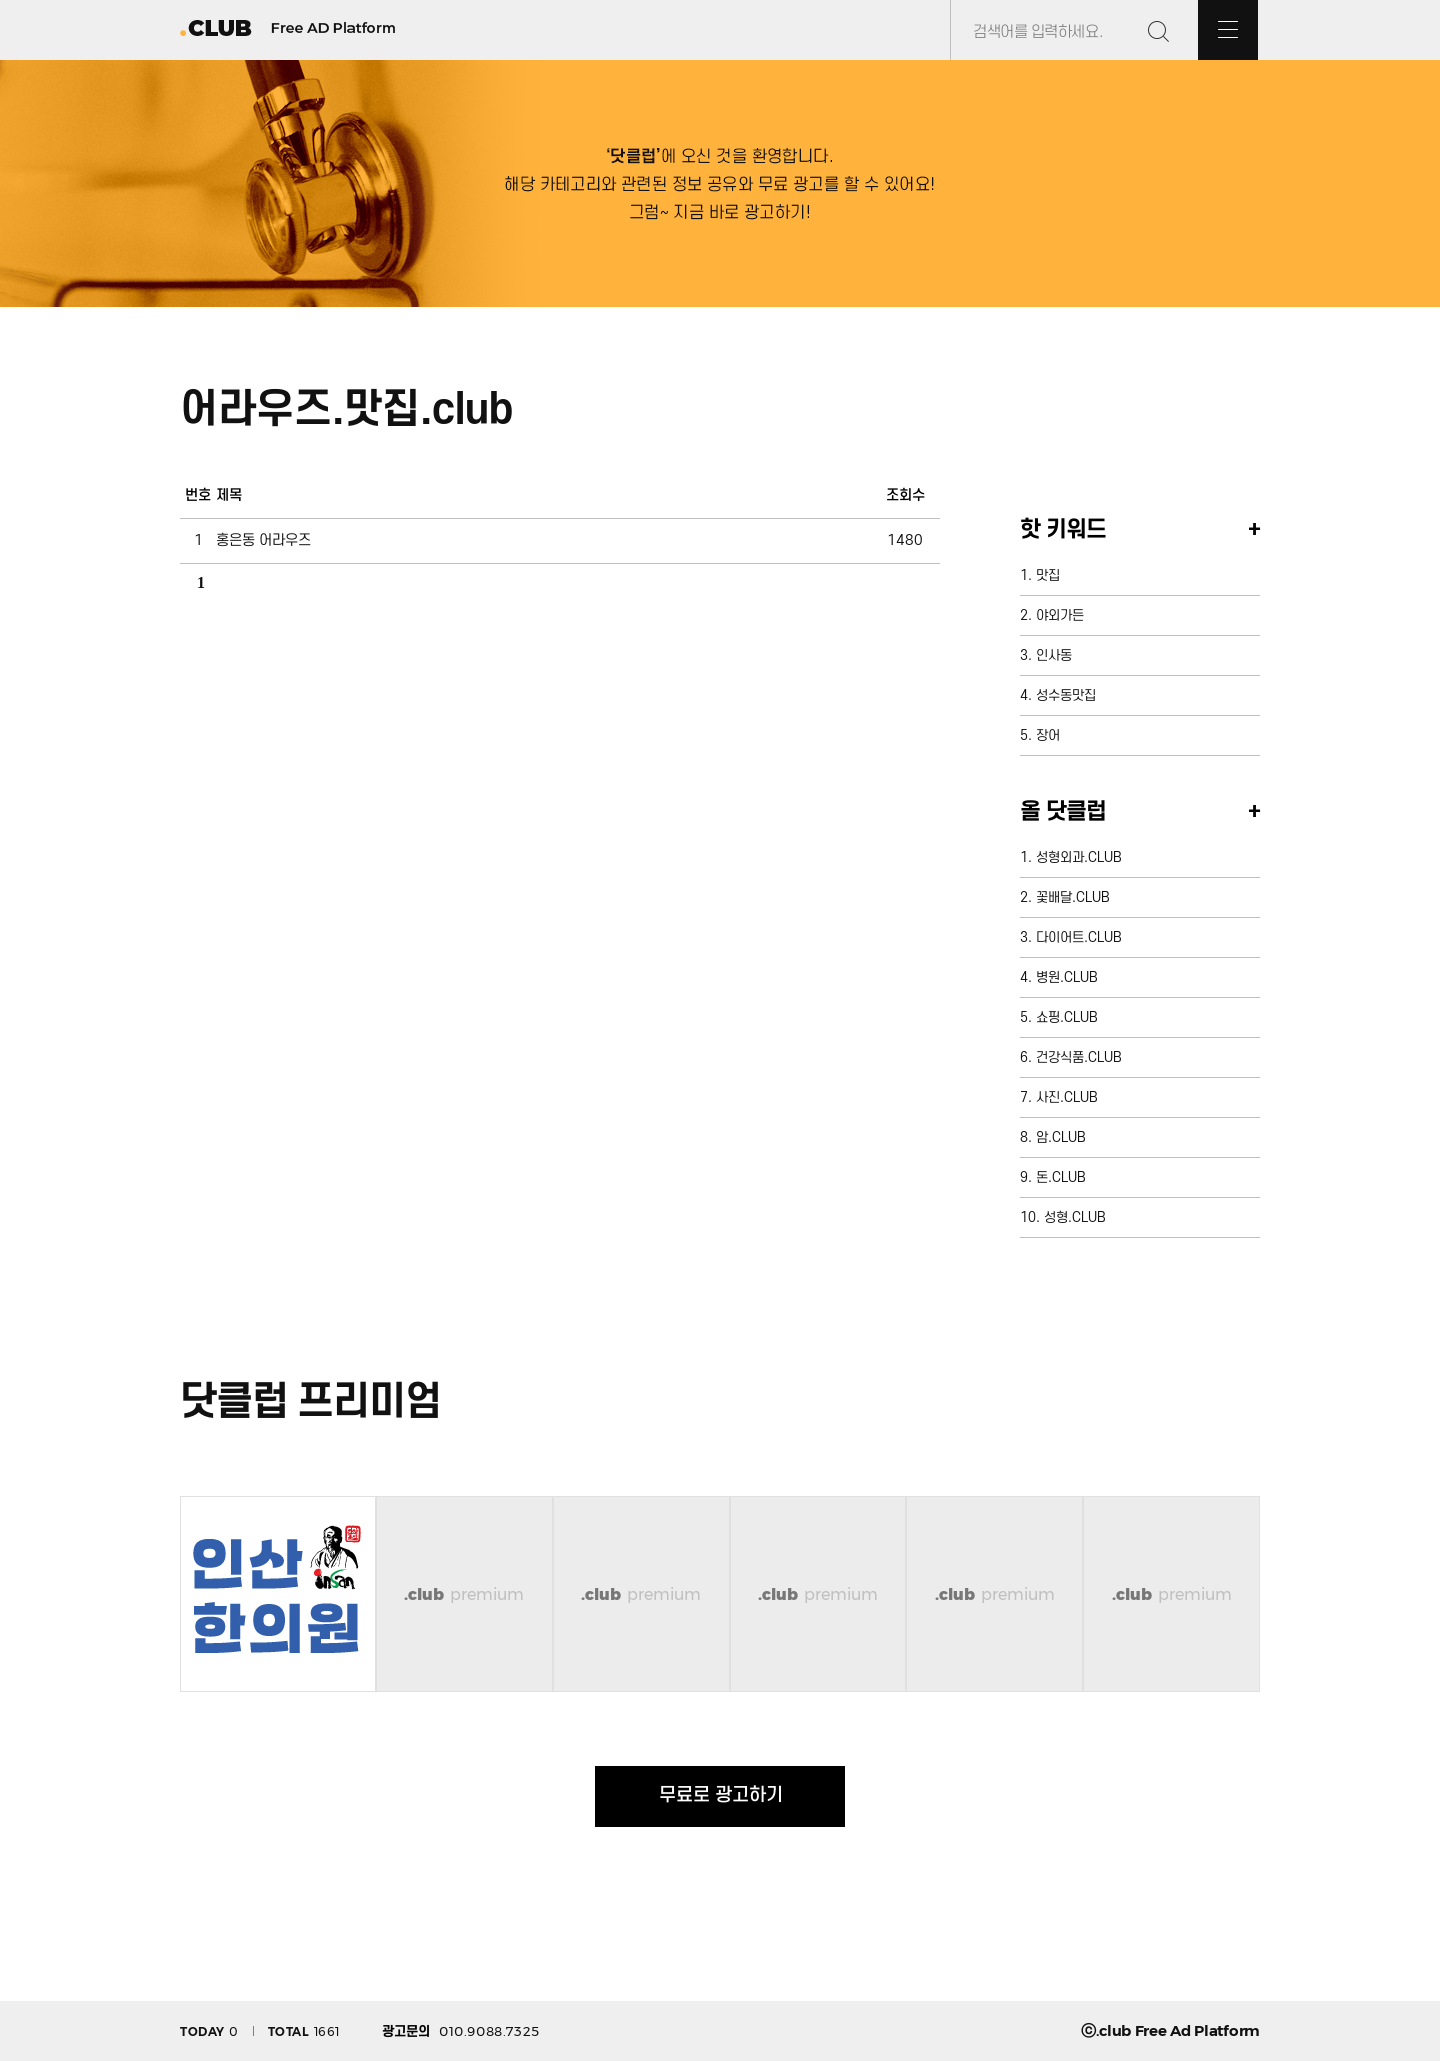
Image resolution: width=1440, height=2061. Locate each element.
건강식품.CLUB (1079, 1057)
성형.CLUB (1075, 1217)
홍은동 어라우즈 (263, 540)
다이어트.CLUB (1079, 937)
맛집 (1048, 575)
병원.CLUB (1067, 977)
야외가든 (1060, 615)
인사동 (1054, 655)
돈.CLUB (1061, 1177)
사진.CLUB (1067, 1097)
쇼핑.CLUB (1067, 1017)
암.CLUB (1061, 1137)
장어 (1048, 735)
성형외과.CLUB (1079, 857)
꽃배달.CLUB (1073, 897)
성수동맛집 (1066, 695)
